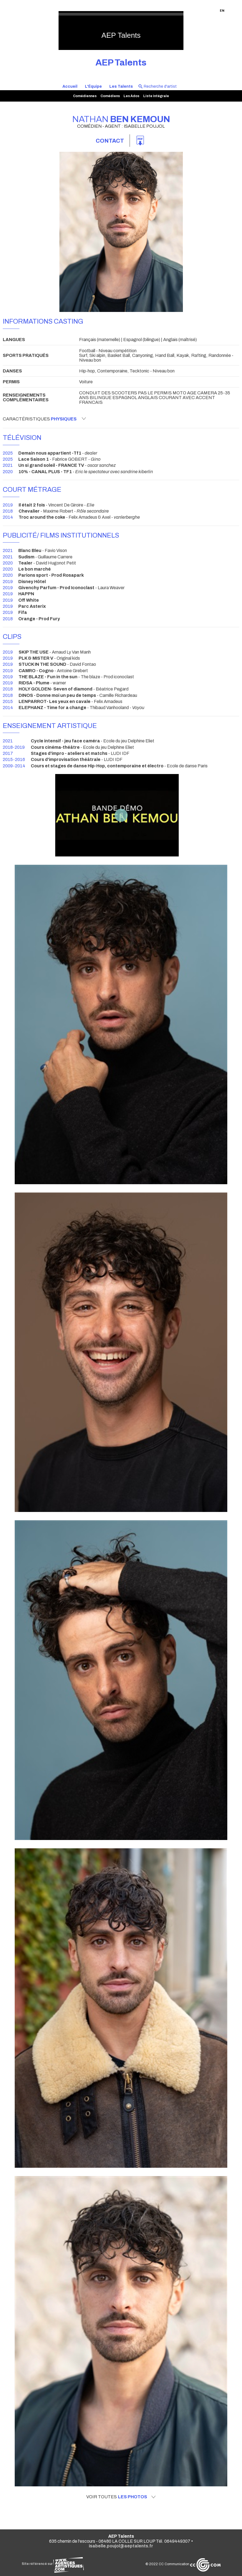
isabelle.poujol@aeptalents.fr (121, 2546)
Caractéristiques (44, 418)
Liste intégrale (156, 96)
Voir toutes (121, 2497)
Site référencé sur (53, 2564)
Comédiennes (85, 96)
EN (222, 10)
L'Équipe (93, 86)
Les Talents (121, 86)
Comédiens (110, 96)
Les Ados (131, 96)
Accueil (69, 86)
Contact (110, 141)
